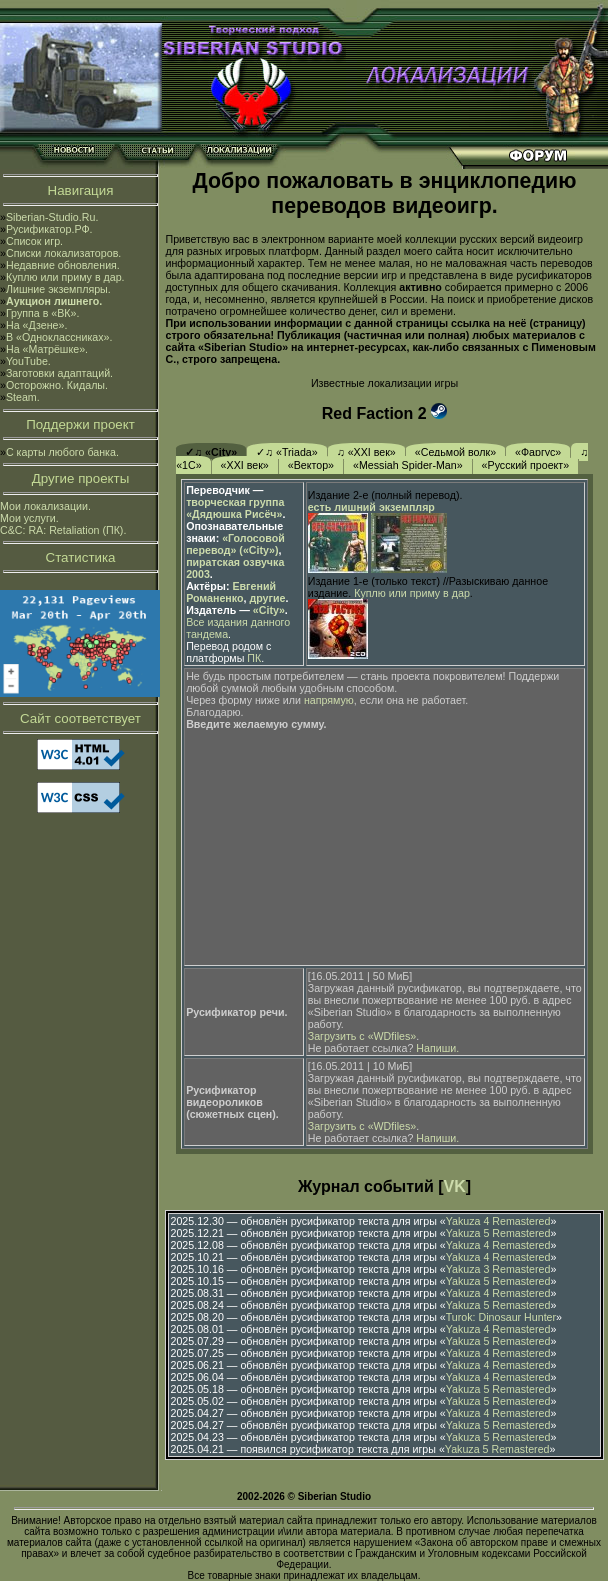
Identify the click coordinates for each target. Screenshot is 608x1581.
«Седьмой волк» (455, 452)
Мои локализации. (45, 506)
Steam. (23, 397)
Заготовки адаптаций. (59, 373)
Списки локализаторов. (63, 253)
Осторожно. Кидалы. (57, 385)
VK (455, 1186)
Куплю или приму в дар (412, 593)
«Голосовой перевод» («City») (235, 544)
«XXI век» (245, 465)
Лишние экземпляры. (58, 289)
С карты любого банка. (62, 452)
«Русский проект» (526, 465)
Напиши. (437, 1048)
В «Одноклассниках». (59, 337)
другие (267, 598)
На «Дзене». (36, 325)
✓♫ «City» (211, 452)
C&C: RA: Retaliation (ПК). (63, 530)
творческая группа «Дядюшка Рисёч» (235, 508)
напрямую (329, 700)
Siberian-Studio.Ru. (52, 217)
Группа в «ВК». (43, 313)
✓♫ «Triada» (287, 452)
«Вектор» (311, 465)
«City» (269, 610)
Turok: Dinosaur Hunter (501, 1317)
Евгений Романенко (231, 592)
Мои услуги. (29, 518)
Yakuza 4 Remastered (498, 1221)
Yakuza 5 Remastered (498, 1233)
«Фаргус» (538, 452)
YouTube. (28, 361)
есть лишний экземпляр (371, 507)
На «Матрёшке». (47, 349)
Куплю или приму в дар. (65, 277)
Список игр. (34, 241)
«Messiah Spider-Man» (408, 465)
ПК (254, 658)
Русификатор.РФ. (49, 229)
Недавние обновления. (63, 265)
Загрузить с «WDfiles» (362, 1036)
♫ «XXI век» (366, 452)
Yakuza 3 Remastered (498, 1269)
